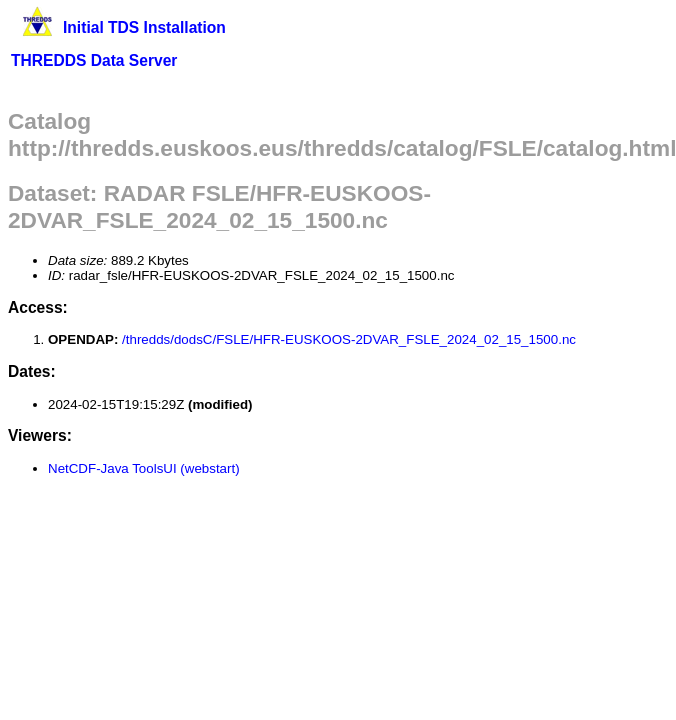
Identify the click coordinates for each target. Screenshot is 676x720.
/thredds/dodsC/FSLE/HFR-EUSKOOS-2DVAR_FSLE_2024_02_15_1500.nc (349, 339)
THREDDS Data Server (94, 60)
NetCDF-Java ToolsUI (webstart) (144, 468)
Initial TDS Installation (144, 27)
